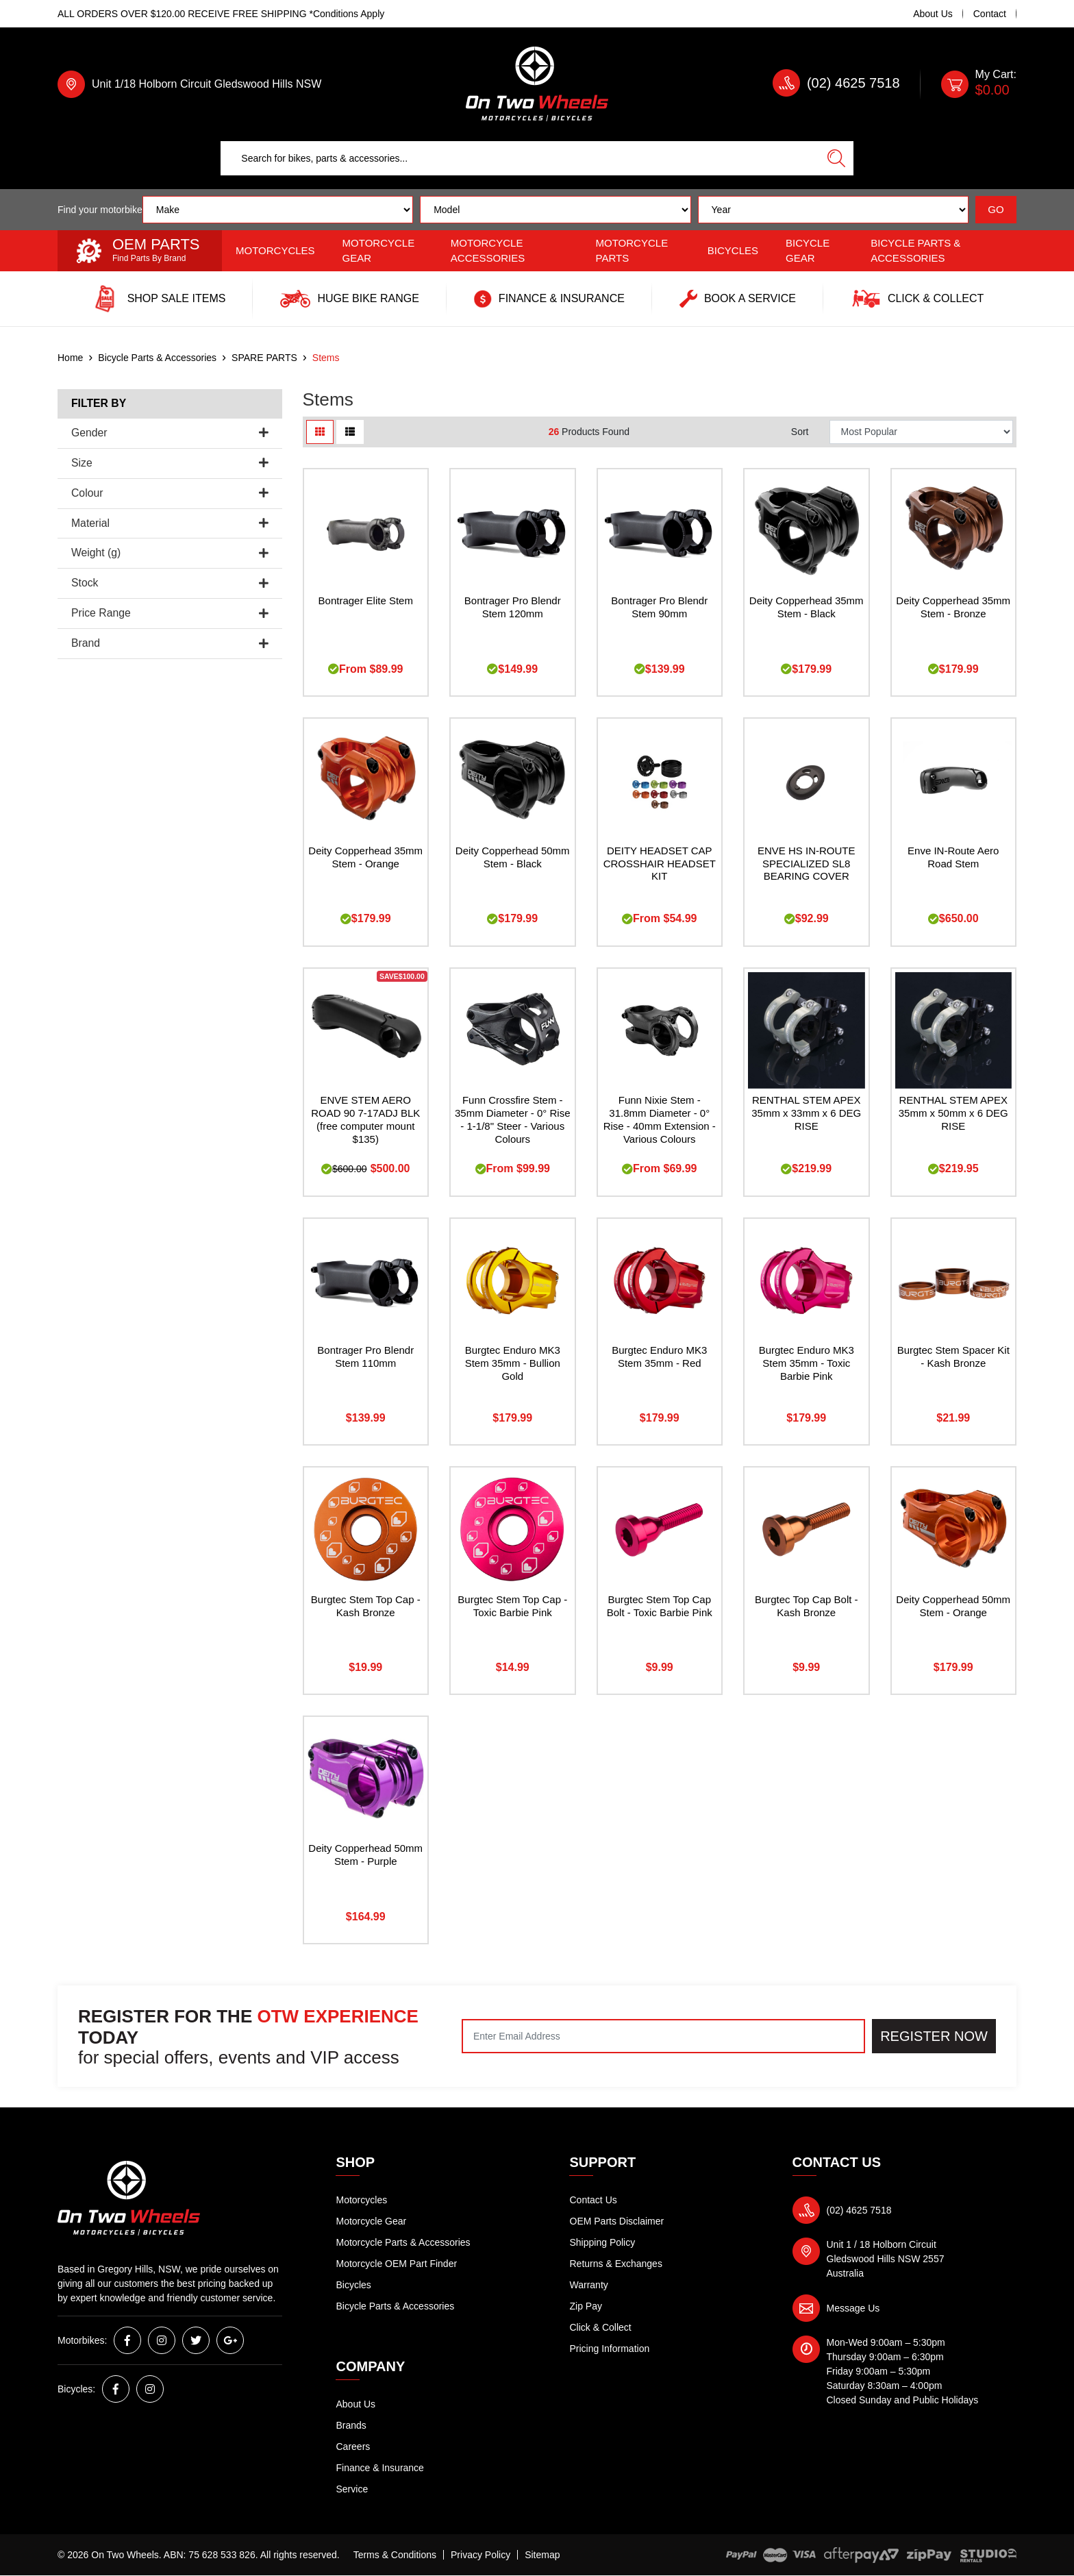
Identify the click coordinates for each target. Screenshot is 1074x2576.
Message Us (853, 2308)
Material (169, 523)
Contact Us (593, 2199)
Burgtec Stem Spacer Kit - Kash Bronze (953, 1356)
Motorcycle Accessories (488, 250)
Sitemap (542, 2555)
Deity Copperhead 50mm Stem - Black (512, 857)
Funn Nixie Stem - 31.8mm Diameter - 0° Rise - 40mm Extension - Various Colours (659, 1119)
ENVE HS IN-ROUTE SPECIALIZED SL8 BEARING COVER (807, 863)
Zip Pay (586, 2306)
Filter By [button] (98, 403)
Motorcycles (275, 250)
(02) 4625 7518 (853, 82)
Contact (989, 13)
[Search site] (836, 158)
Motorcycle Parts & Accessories (403, 2242)
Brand (169, 643)
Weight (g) (169, 552)
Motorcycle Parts (632, 250)
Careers (353, 2446)
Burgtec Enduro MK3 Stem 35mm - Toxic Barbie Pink (806, 1363)
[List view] (350, 432)
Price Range (169, 613)
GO (995, 209)
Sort (800, 431)
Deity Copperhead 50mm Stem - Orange (953, 1606)
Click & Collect (601, 2327)
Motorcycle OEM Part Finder (397, 2263)
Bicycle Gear (807, 250)
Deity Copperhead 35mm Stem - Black (806, 607)
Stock (169, 583)
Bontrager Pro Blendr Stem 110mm (365, 1356)
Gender (169, 432)
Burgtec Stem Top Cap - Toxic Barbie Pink (512, 1606)
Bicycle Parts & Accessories (915, 250)
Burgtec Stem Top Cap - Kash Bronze (366, 1606)
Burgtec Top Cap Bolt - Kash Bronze (806, 1606)
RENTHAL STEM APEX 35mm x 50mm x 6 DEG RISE (953, 1113)
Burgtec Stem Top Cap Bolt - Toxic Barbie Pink (659, 1606)
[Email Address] (663, 2036)
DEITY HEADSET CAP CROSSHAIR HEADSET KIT (659, 863)
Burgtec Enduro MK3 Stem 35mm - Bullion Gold (512, 1363)
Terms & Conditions (394, 2555)
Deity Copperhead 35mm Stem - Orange (365, 857)
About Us (933, 13)
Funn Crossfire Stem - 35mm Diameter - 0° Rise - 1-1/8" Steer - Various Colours (513, 1119)
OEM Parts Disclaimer (617, 2221)
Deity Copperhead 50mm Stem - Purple (365, 1854)
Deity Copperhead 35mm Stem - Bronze (953, 607)
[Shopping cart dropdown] (978, 84)
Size (169, 463)
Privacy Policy (480, 2555)
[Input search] (520, 158)
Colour (169, 493)
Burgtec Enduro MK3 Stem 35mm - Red (659, 1356)
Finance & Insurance (380, 2467)
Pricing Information (610, 2348)
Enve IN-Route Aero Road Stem (953, 857)
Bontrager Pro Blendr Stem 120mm (512, 607)
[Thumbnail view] (320, 432)
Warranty (589, 2284)
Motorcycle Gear (378, 250)
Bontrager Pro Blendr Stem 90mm (659, 607)
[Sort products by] (921, 432)
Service (352, 2489)
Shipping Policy (603, 2242)
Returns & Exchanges (616, 2263)
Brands (351, 2425)
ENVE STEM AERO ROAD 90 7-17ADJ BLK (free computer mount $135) (365, 1119)
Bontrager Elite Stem (366, 600)
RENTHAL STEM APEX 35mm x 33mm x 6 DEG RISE (806, 1113)
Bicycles (733, 250)
